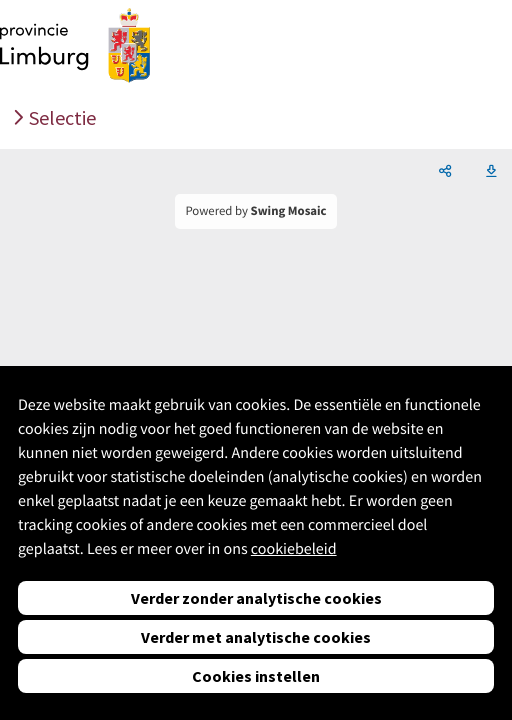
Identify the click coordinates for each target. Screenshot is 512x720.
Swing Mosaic (289, 211)
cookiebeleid (294, 549)
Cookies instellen (256, 676)
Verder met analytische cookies (256, 637)
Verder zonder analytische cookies (256, 598)
